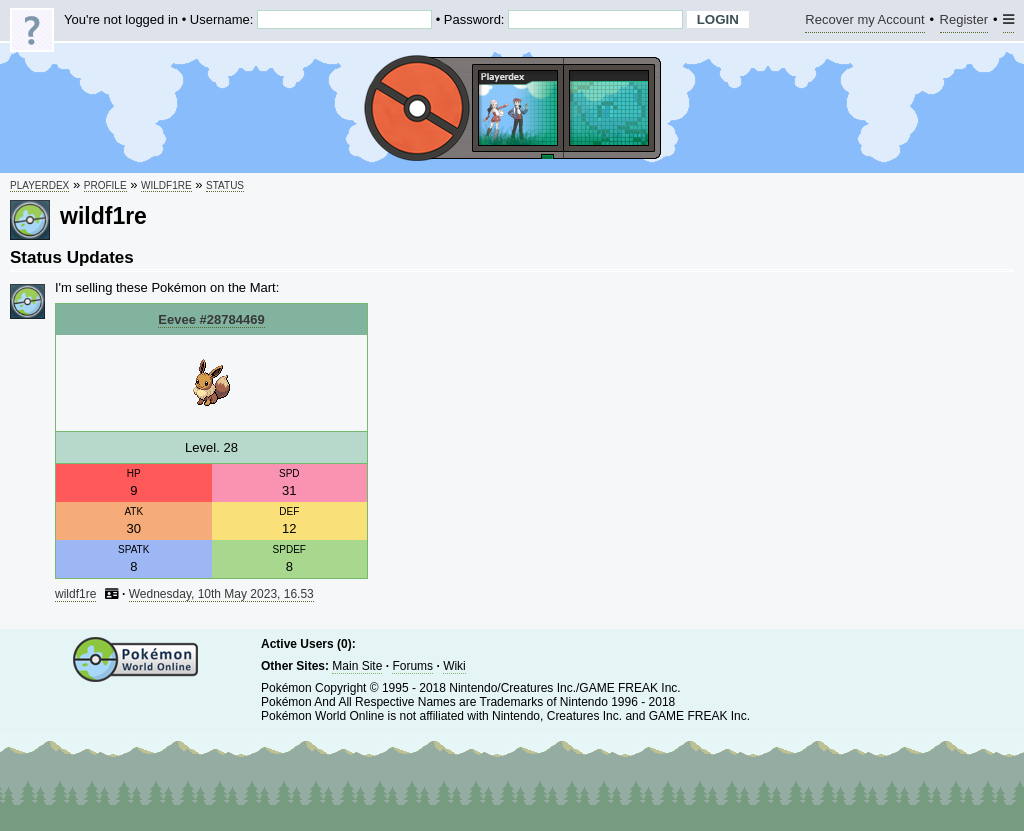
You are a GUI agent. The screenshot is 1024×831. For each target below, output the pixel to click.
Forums (412, 666)
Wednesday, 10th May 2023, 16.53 (221, 594)
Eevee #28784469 (211, 319)
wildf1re (166, 185)
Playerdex (39, 185)
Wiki (454, 666)
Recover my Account (864, 22)
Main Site (357, 666)
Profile (105, 185)
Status (225, 185)
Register (964, 22)
